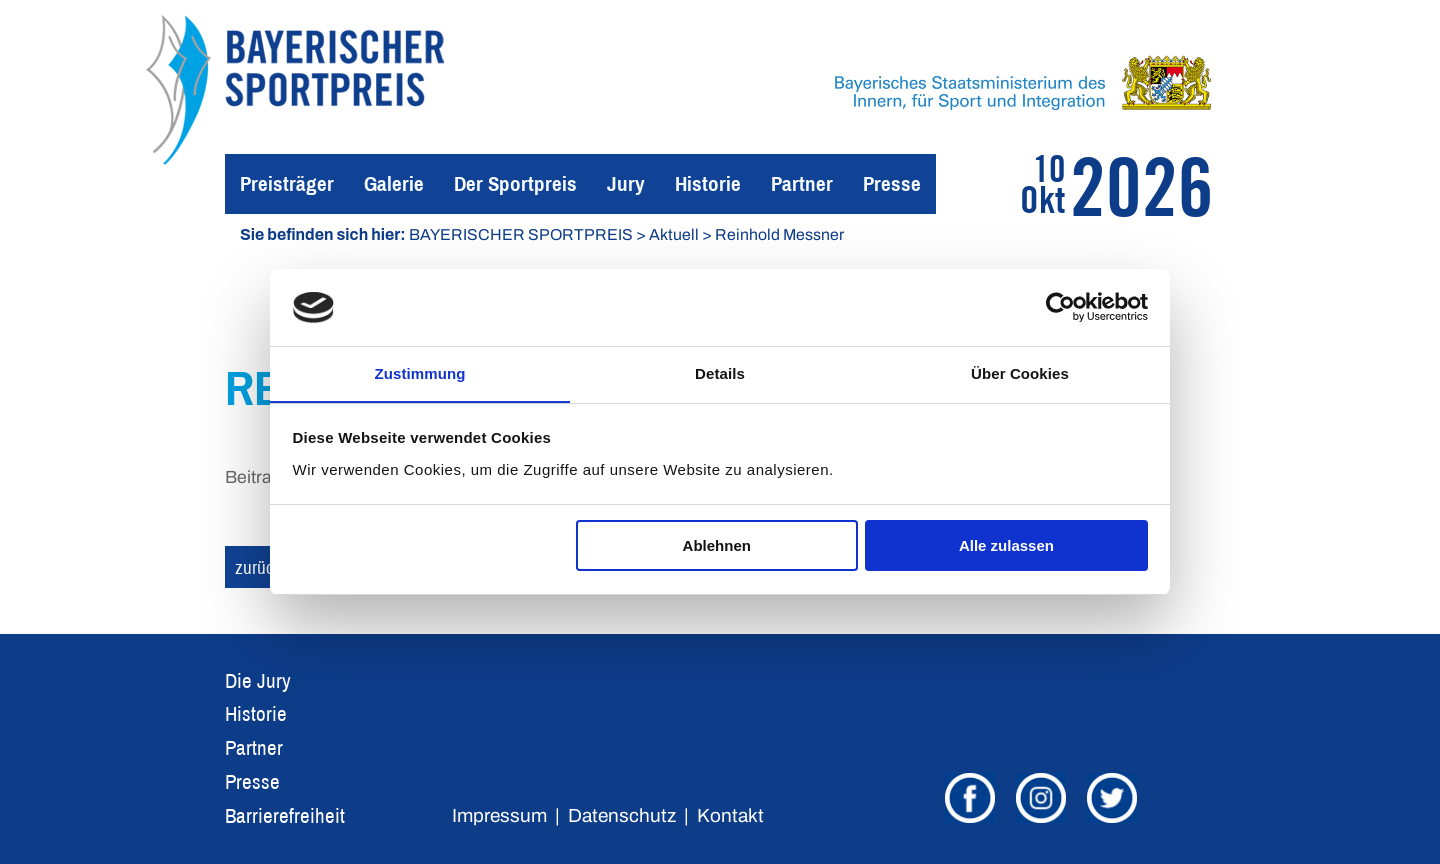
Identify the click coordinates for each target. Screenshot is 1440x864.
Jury (626, 183)
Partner (802, 183)
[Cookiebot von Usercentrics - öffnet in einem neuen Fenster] (1060, 307)
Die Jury (258, 680)
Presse (892, 183)
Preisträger (287, 183)
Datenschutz (622, 815)
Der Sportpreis (515, 183)
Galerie (394, 183)
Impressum (499, 815)
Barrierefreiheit (285, 815)
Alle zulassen (1006, 546)
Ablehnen (717, 546)
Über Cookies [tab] (1020, 372)
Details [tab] (720, 372)
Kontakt (730, 815)
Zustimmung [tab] (420, 372)
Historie (708, 183)
